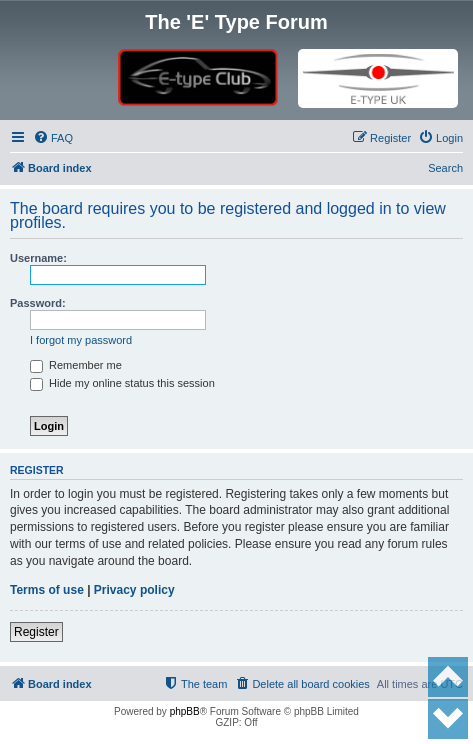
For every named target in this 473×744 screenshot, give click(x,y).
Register (36, 632)
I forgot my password (81, 340)
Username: (38, 258)
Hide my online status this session (122, 383)
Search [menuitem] (445, 168)
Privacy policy (134, 590)
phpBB (185, 711)
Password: (38, 303)
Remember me (76, 365)
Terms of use (47, 590)
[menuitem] (53, 138)
